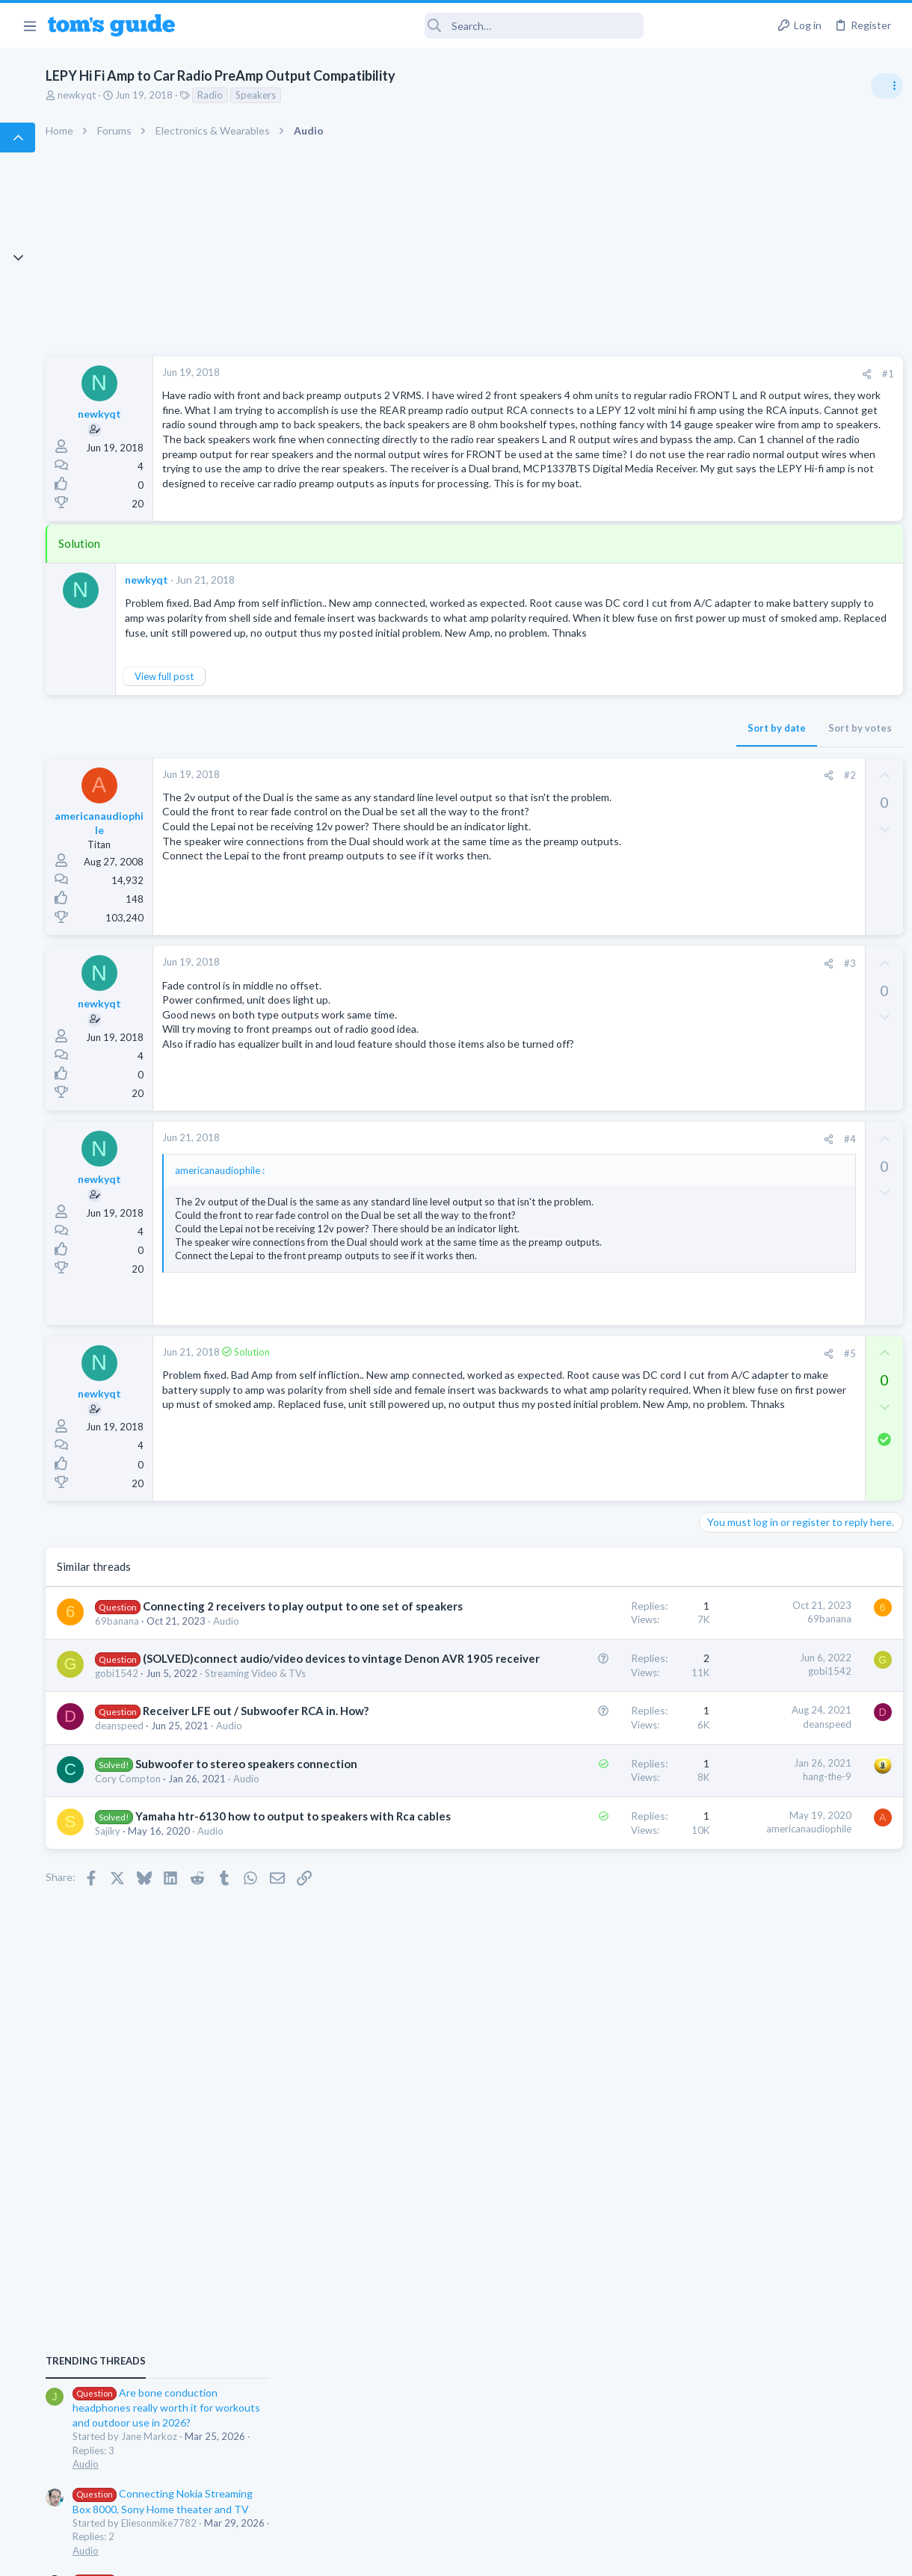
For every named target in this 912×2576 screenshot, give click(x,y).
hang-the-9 (582, 2140)
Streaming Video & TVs (271, 1992)
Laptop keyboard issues (778, 1031)
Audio (234, 1863)
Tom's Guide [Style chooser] (790, 2493)
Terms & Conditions (597, 2554)
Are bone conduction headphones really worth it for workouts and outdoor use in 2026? (793, 859)
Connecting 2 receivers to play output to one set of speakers (292, 1819)
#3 (605, 1116)
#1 (643, 374)
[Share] (621, 374)
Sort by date (531, 862)
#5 (605, 1550)
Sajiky (234, 2271)
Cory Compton (254, 2173)
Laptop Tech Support (746, 1073)
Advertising (295, 2554)
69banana (243, 1850)
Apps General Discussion (754, 1319)
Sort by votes (615, 862)
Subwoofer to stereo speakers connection (277, 2142)
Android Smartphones (748, 1160)
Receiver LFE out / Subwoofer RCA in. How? (283, 2045)
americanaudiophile (563, 2237)
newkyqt (203, 95)
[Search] (419, 26)
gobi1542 (243, 1978)
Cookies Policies (400, 2554)
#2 (605, 909)
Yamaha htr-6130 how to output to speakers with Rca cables (286, 2239)
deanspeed (245, 2076)
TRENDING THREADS (723, 812)
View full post (290, 811)
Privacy (494, 2554)
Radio (336, 95)
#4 (605, 1292)
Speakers (382, 95)
